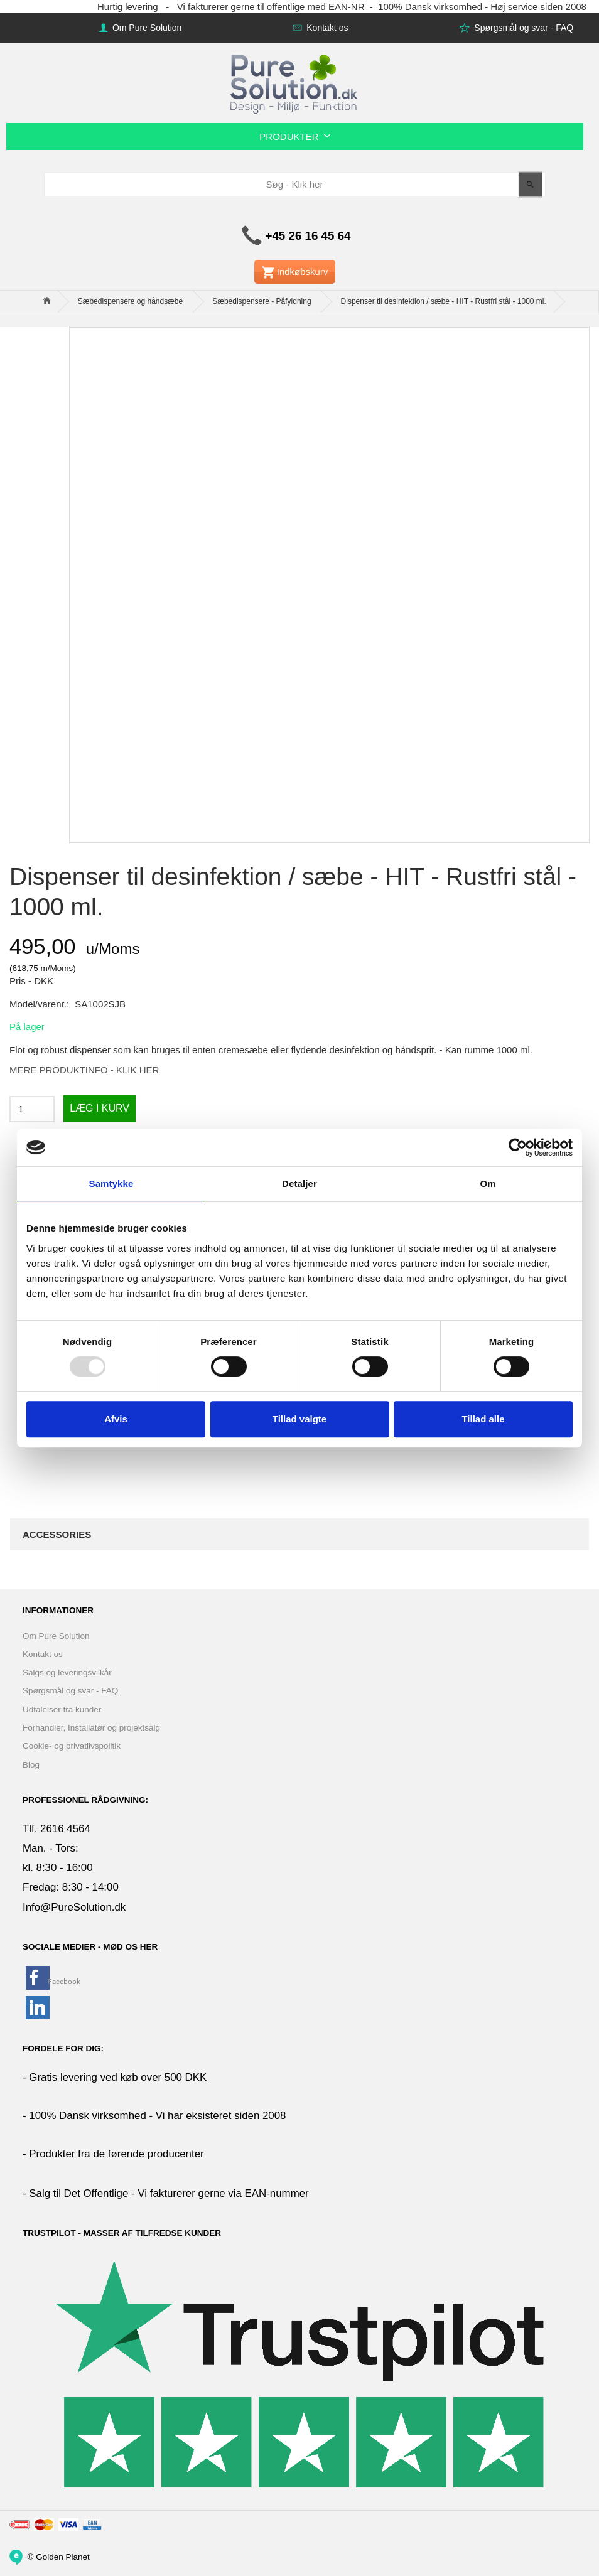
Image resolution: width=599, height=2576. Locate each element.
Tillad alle (482, 1419)
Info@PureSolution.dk (74, 1907)
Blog (31, 1764)
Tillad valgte (299, 1419)
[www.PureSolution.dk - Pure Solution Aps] (295, 82)
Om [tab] (487, 1183)
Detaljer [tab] (299, 1183)
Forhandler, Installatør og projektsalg (91, 1727)
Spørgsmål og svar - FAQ (522, 28)
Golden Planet (63, 2556)
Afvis (115, 1419)
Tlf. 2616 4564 (56, 1829)
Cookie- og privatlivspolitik (72, 1746)
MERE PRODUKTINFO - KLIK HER (84, 1070)
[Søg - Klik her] (530, 184)
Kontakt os (326, 28)
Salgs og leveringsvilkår (67, 1672)
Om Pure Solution (145, 28)
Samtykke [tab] (111, 1183)
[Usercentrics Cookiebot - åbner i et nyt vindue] (518, 1147)
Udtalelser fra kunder (62, 1709)
